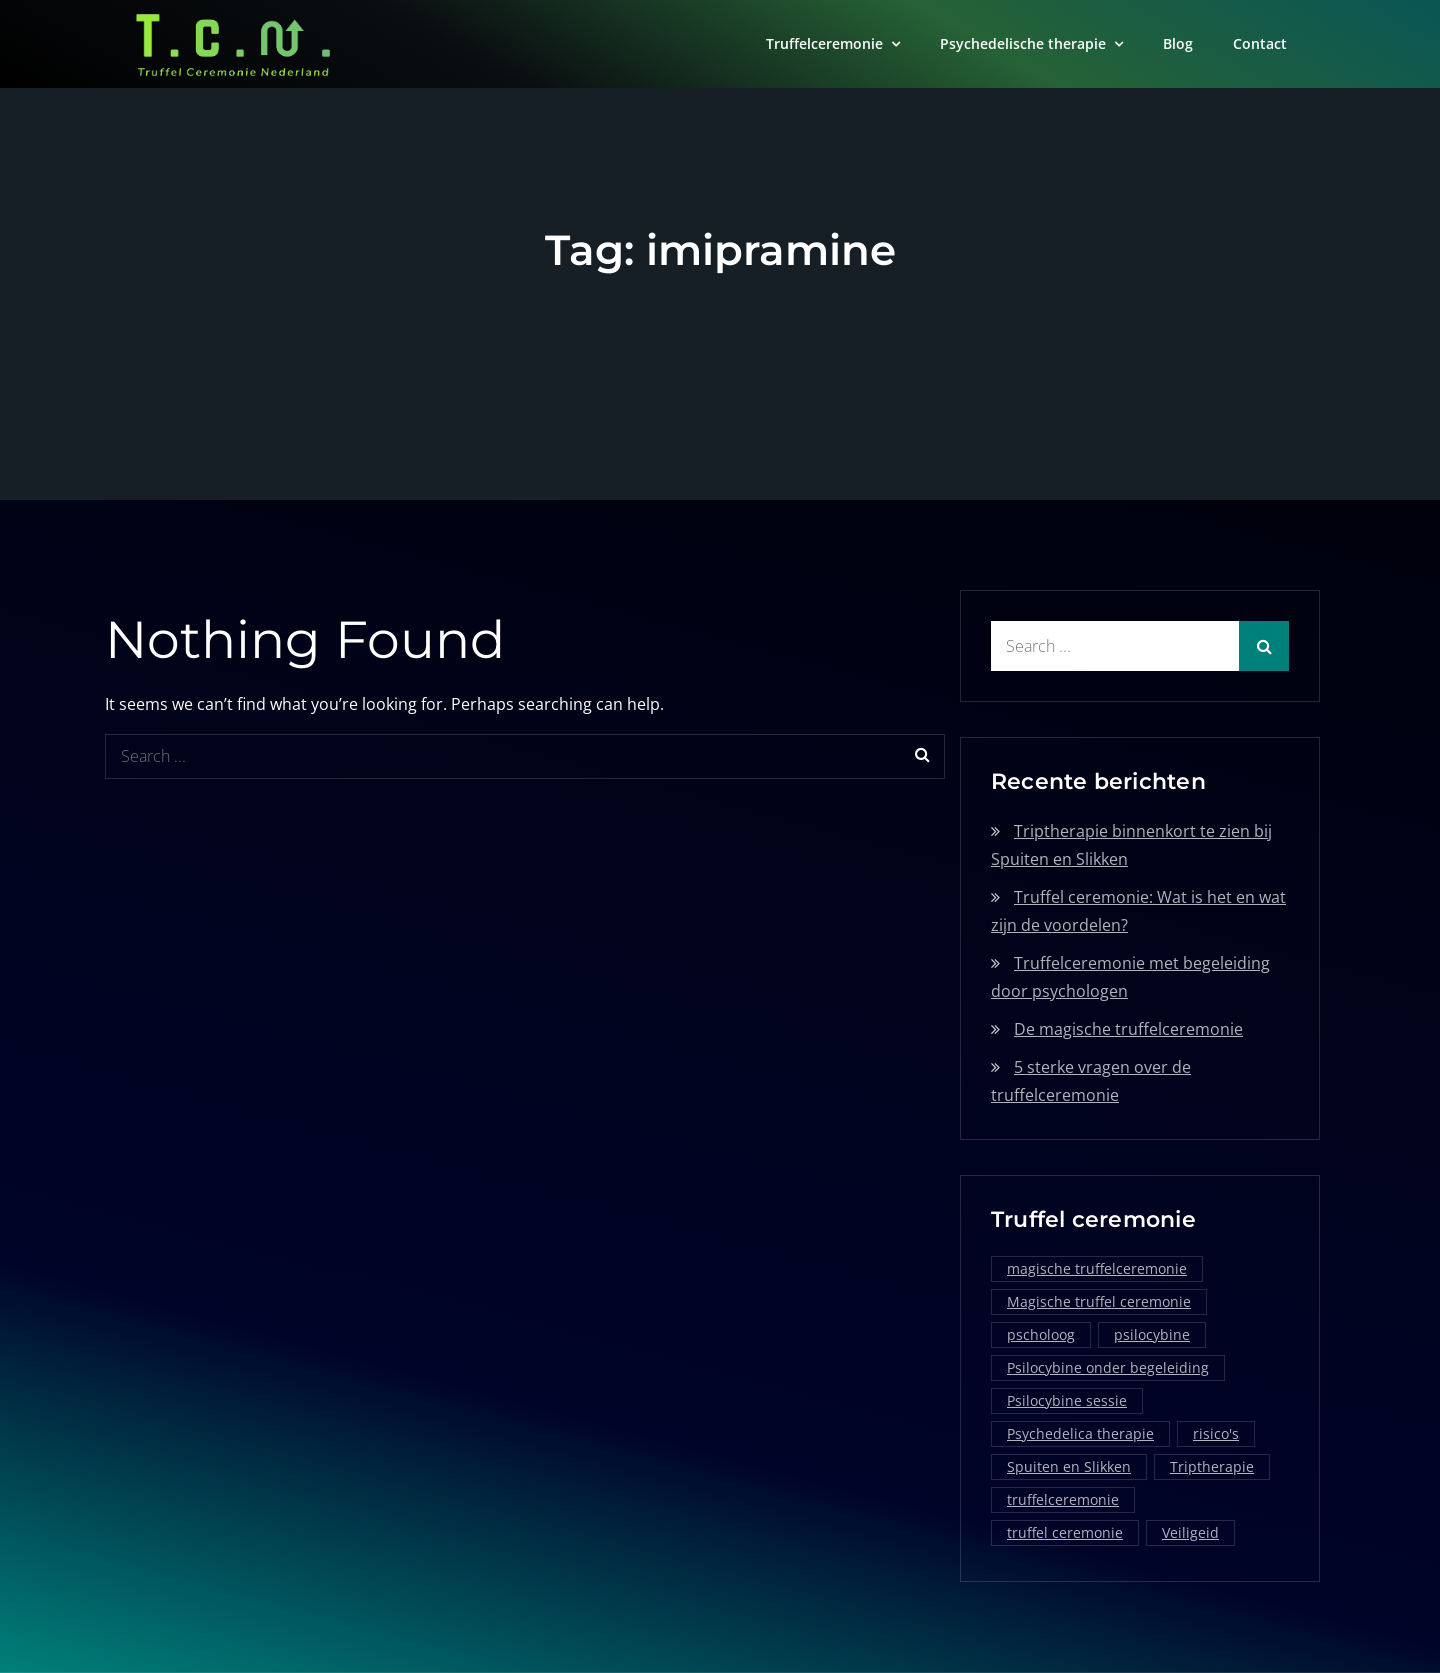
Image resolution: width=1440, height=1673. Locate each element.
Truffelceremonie (824, 43)
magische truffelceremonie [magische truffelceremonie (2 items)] (1097, 1268)
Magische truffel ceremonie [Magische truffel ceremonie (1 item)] (1099, 1301)
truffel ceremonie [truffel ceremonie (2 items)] (1065, 1532)
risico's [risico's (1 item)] (1216, 1433)
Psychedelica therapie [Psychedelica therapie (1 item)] (1080, 1433)
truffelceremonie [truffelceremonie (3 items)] (1063, 1499)
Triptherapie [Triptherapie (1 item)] (1212, 1466)
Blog (1178, 43)
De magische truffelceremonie (1128, 1029)
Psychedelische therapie (1023, 43)
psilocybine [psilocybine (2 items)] (1152, 1334)
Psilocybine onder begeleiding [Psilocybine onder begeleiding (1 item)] (1108, 1367)
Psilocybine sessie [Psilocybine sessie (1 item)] (1067, 1400)
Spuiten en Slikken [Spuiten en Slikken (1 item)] (1069, 1466)
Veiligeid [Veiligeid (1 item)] (1190, 1532)
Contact (1260, 43)
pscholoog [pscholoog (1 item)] (1041, 1334)
